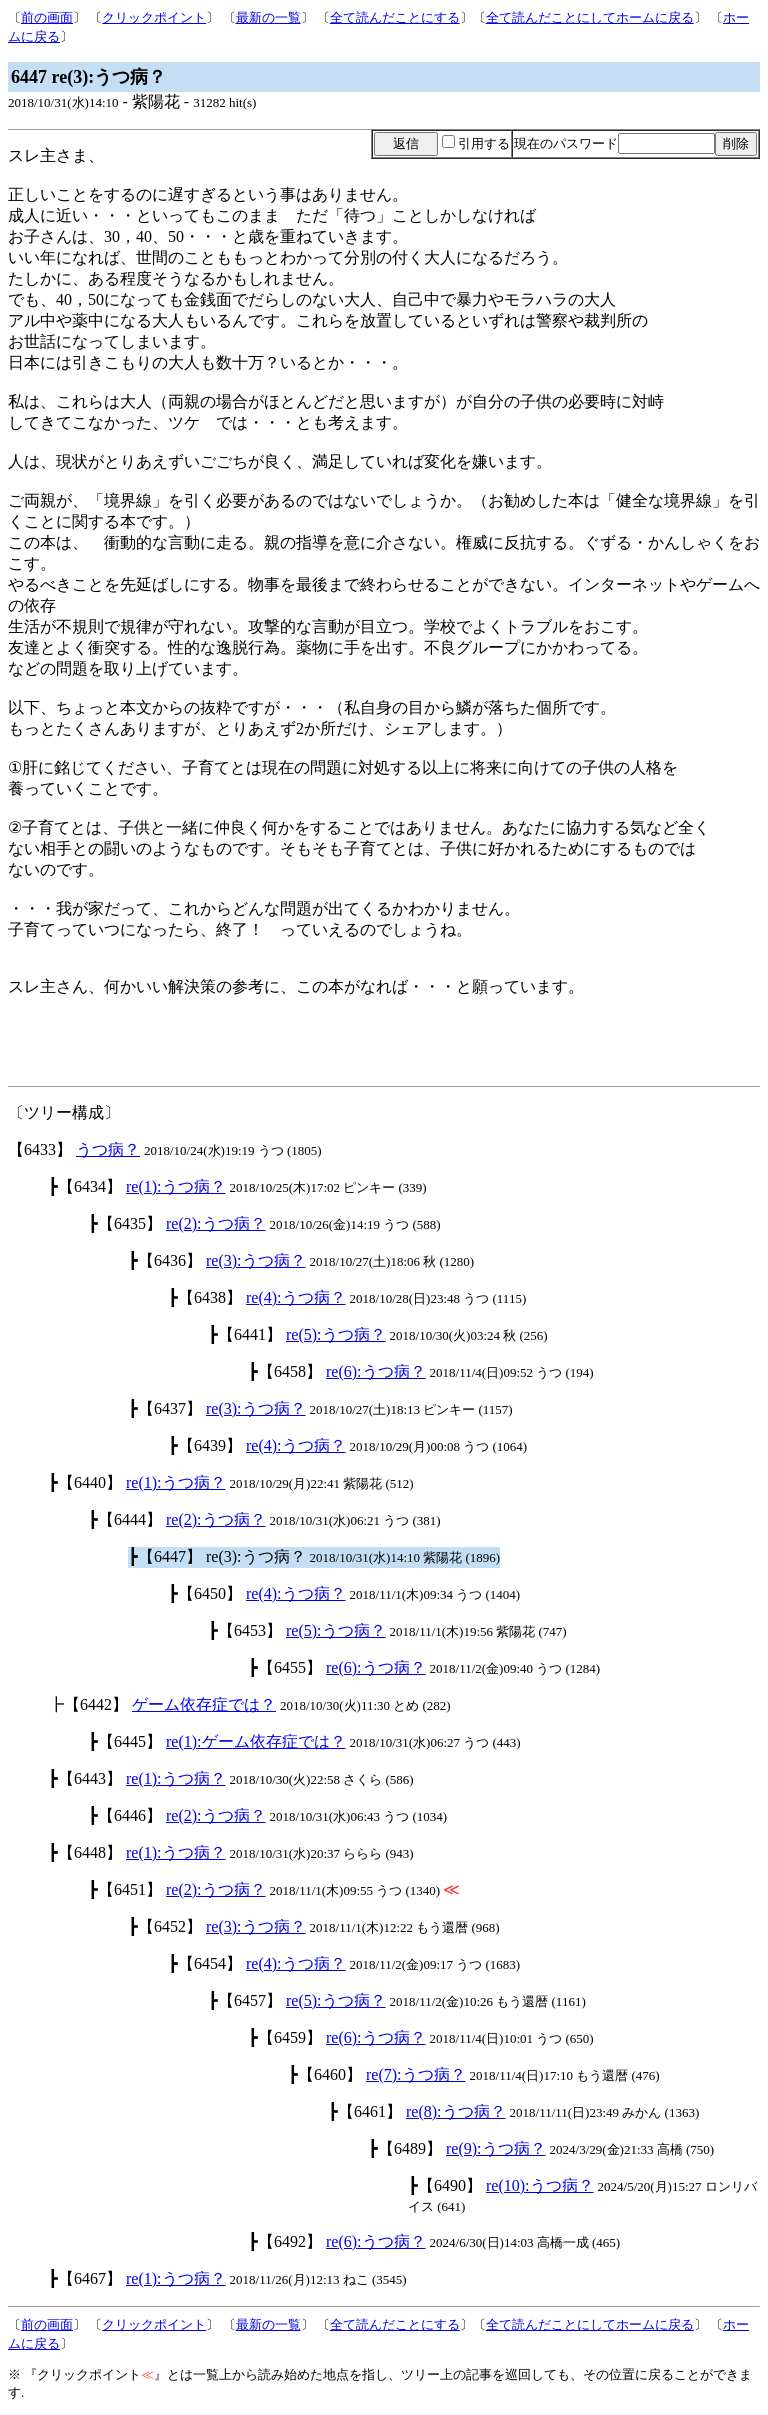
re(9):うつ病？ (496, 2148)
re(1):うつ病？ (176, 1186)
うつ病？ (108, 1149)
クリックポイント (154, 17)
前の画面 (47, 17)
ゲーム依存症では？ (204, 1704)
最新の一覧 (268, 17)
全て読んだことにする (395, 17)
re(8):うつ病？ (456, 2111)
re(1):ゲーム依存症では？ (256, 1741)
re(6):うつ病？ (376, 1371)
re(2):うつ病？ (216, 1223)
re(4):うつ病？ (296, 1297)
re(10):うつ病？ (540, 2185)
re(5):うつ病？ (336, 1334)
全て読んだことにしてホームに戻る (590, 17)
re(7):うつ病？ (416, 2074)
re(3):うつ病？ (256, 1260)
